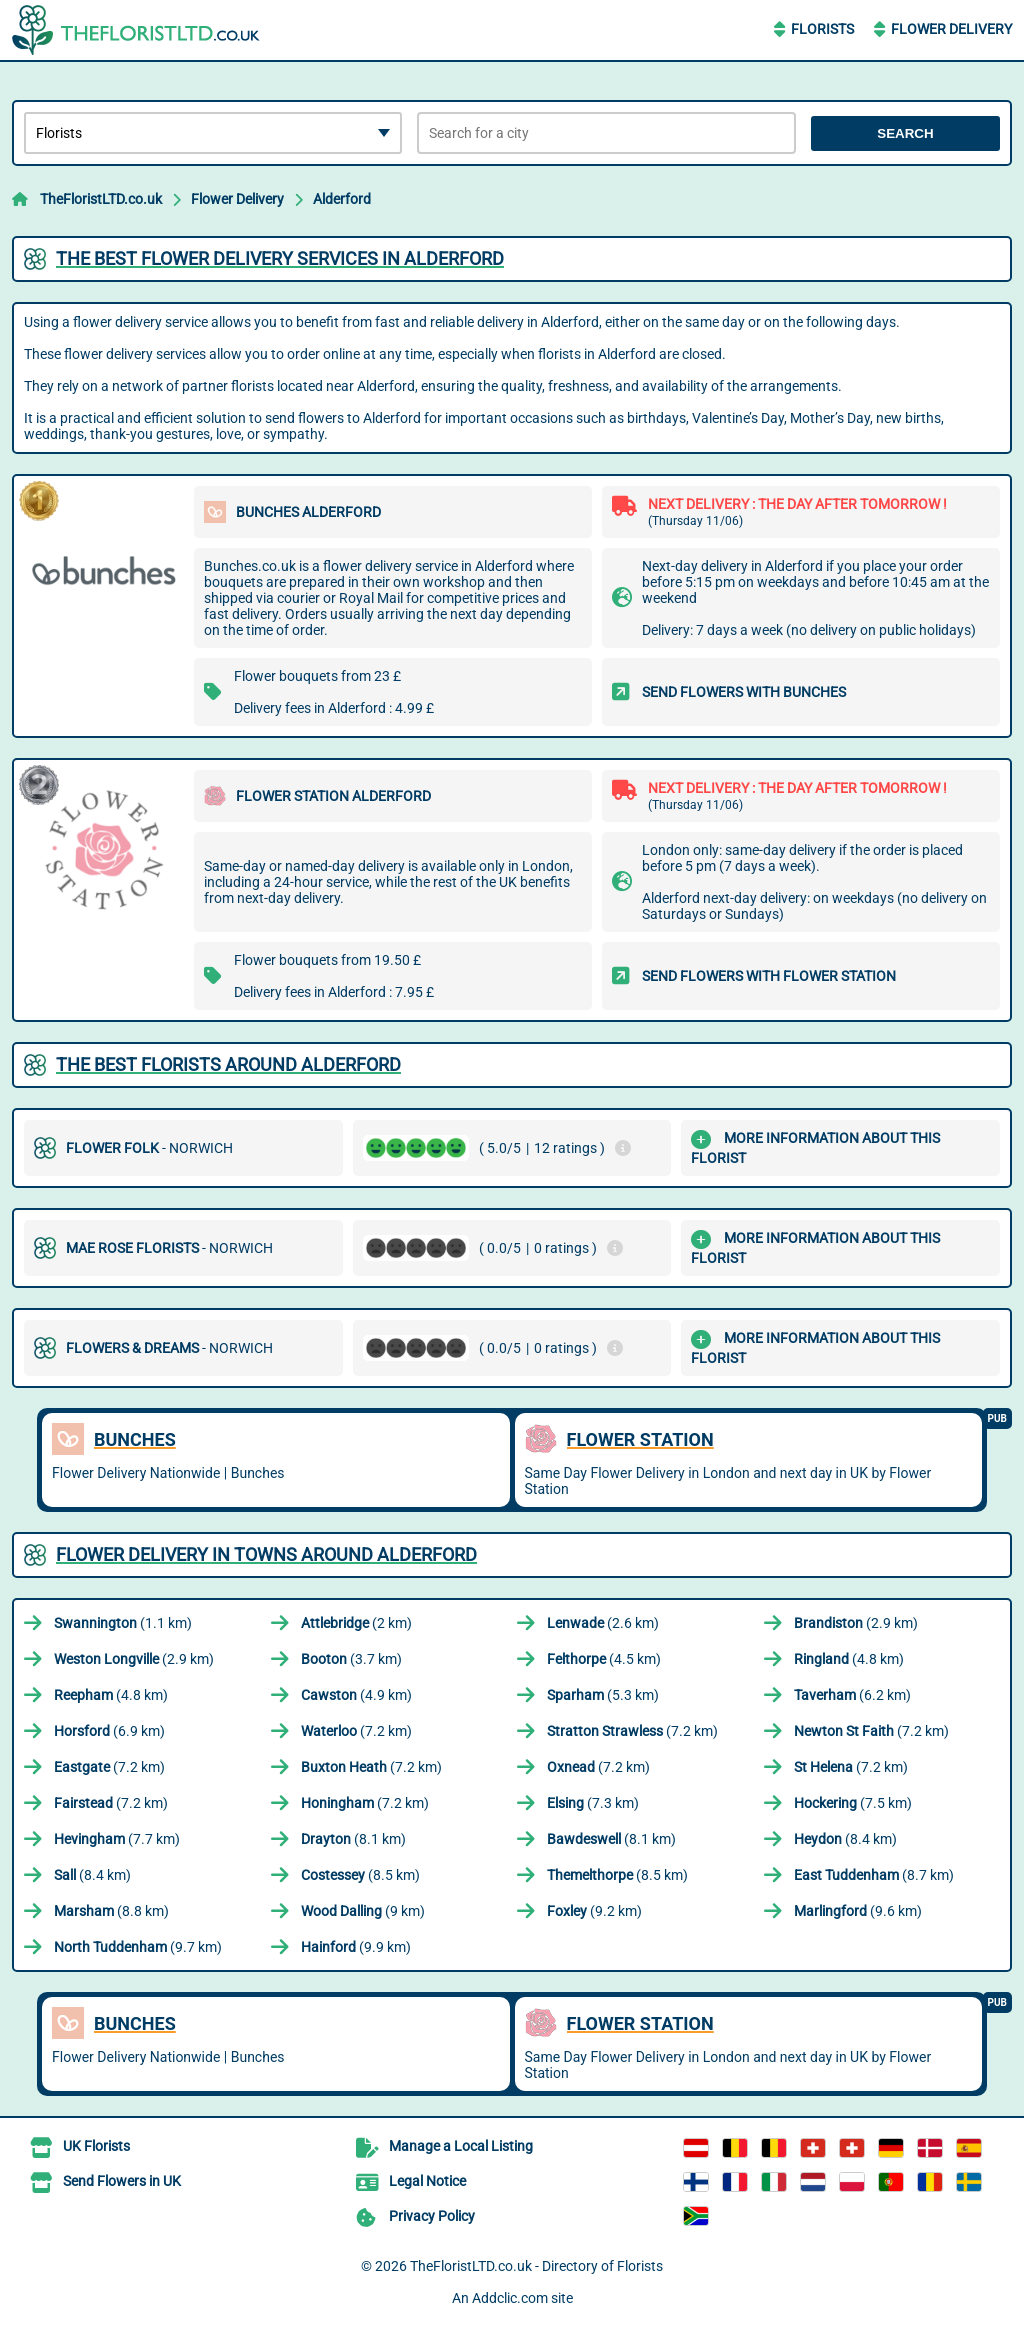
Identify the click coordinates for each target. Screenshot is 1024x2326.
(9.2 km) (594, 1911)
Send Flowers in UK (122, 2181)
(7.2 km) (356, 1731)
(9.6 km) (858, 1911)
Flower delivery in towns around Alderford (266, 1554)
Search (905, 133)
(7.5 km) (853, 1803)
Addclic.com (510, 2298)
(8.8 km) (111, 1911)
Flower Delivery (951, 29)
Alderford (342, 199)
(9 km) (363, 1911)
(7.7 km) (117, 1839)
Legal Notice (427, 2181)
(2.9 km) (856, 1623)
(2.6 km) (603, 1623)
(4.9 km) (356, 1695)
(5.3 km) (603, 1695)
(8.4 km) (845, 1839)
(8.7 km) (874, 1875)
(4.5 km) (604, 1659)
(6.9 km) (109, 1731)
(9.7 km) (138, 1947)
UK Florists (96, 2146)
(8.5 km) (360, 1875)
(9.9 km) (356, 1947)
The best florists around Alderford (228, 1064)
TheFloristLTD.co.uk (101, 199)
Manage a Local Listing (461, 2146)
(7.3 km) (593, 1803)
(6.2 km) (852, 1695)
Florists (822, 29)
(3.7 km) (351, 1659)
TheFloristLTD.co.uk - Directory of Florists (536, 2266)
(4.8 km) (849, 1659)
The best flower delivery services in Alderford (280, 258)
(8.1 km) (353, 1839)
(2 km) (356, 1623)
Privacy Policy (432, 2216)
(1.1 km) (123, 1623)
